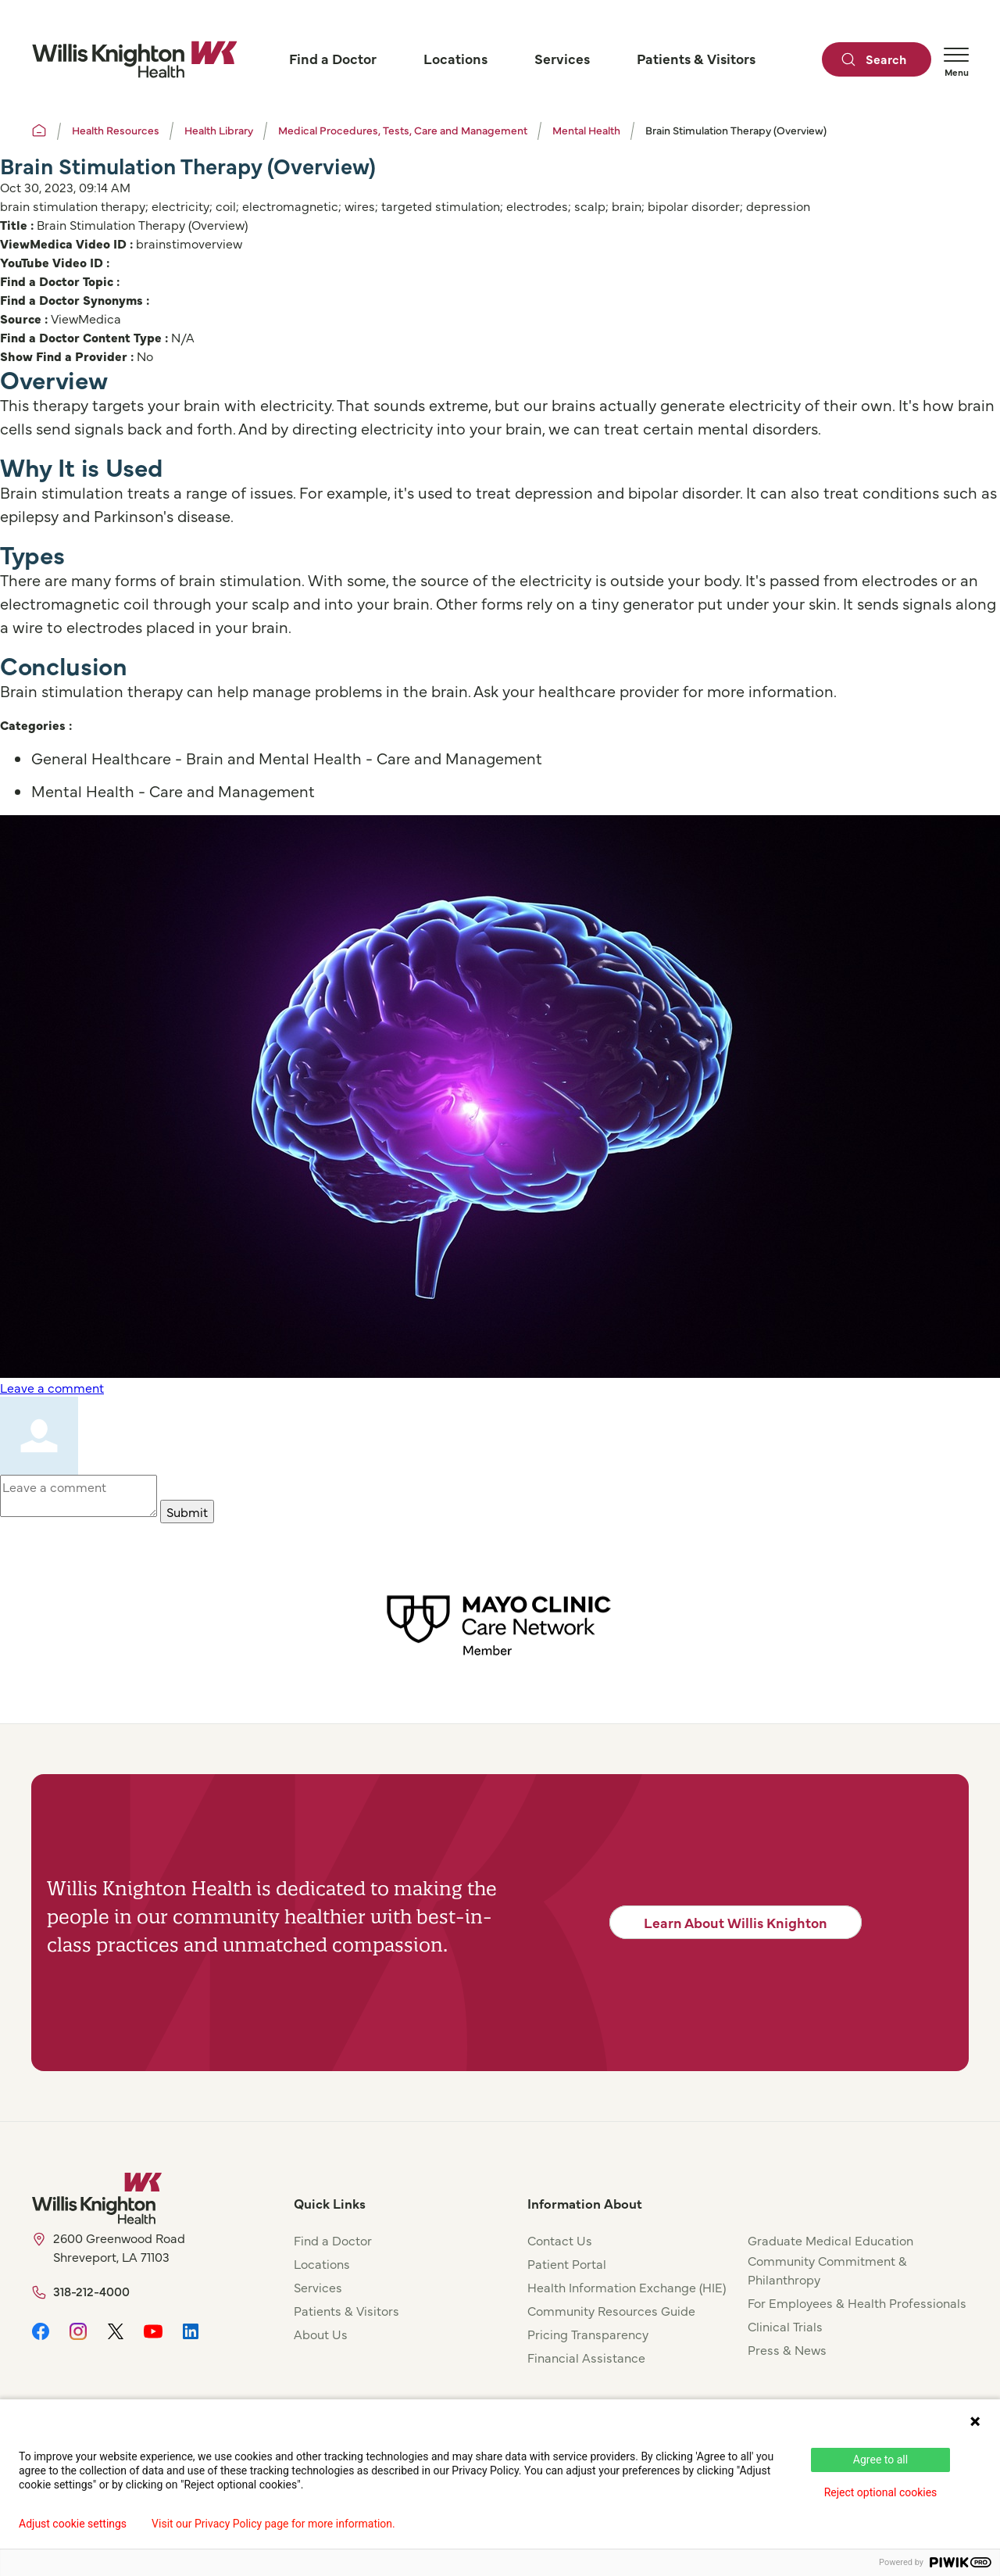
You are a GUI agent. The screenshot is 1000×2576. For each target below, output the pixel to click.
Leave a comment (52, 1387)
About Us (321, 2333)
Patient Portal (566, 2263)
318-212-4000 (91, 2290)
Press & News (787, 2349)
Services (318, 2286)
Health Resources (115, 130)
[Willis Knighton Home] (134, 59)
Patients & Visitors (346, 2310)
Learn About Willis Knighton (735, 1922)
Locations (322, 2263)
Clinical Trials (785, 2325)
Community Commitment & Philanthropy (827, 2270)
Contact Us (559, 2240)
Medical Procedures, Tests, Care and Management (402, 130)
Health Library (218, 130)
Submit (187, 1511)
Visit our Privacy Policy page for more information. (273, 2523)
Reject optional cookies (881, 2492)
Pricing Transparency (587, 2333)
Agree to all (880, 2459)
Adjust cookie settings (73, 2523)
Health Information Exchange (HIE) (626, 2286)
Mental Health (586, 130)
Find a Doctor (333, 2240)
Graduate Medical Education (830, 2240)
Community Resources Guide (611, 2310)
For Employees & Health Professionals (857, 2302)
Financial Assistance (586, 2357)
